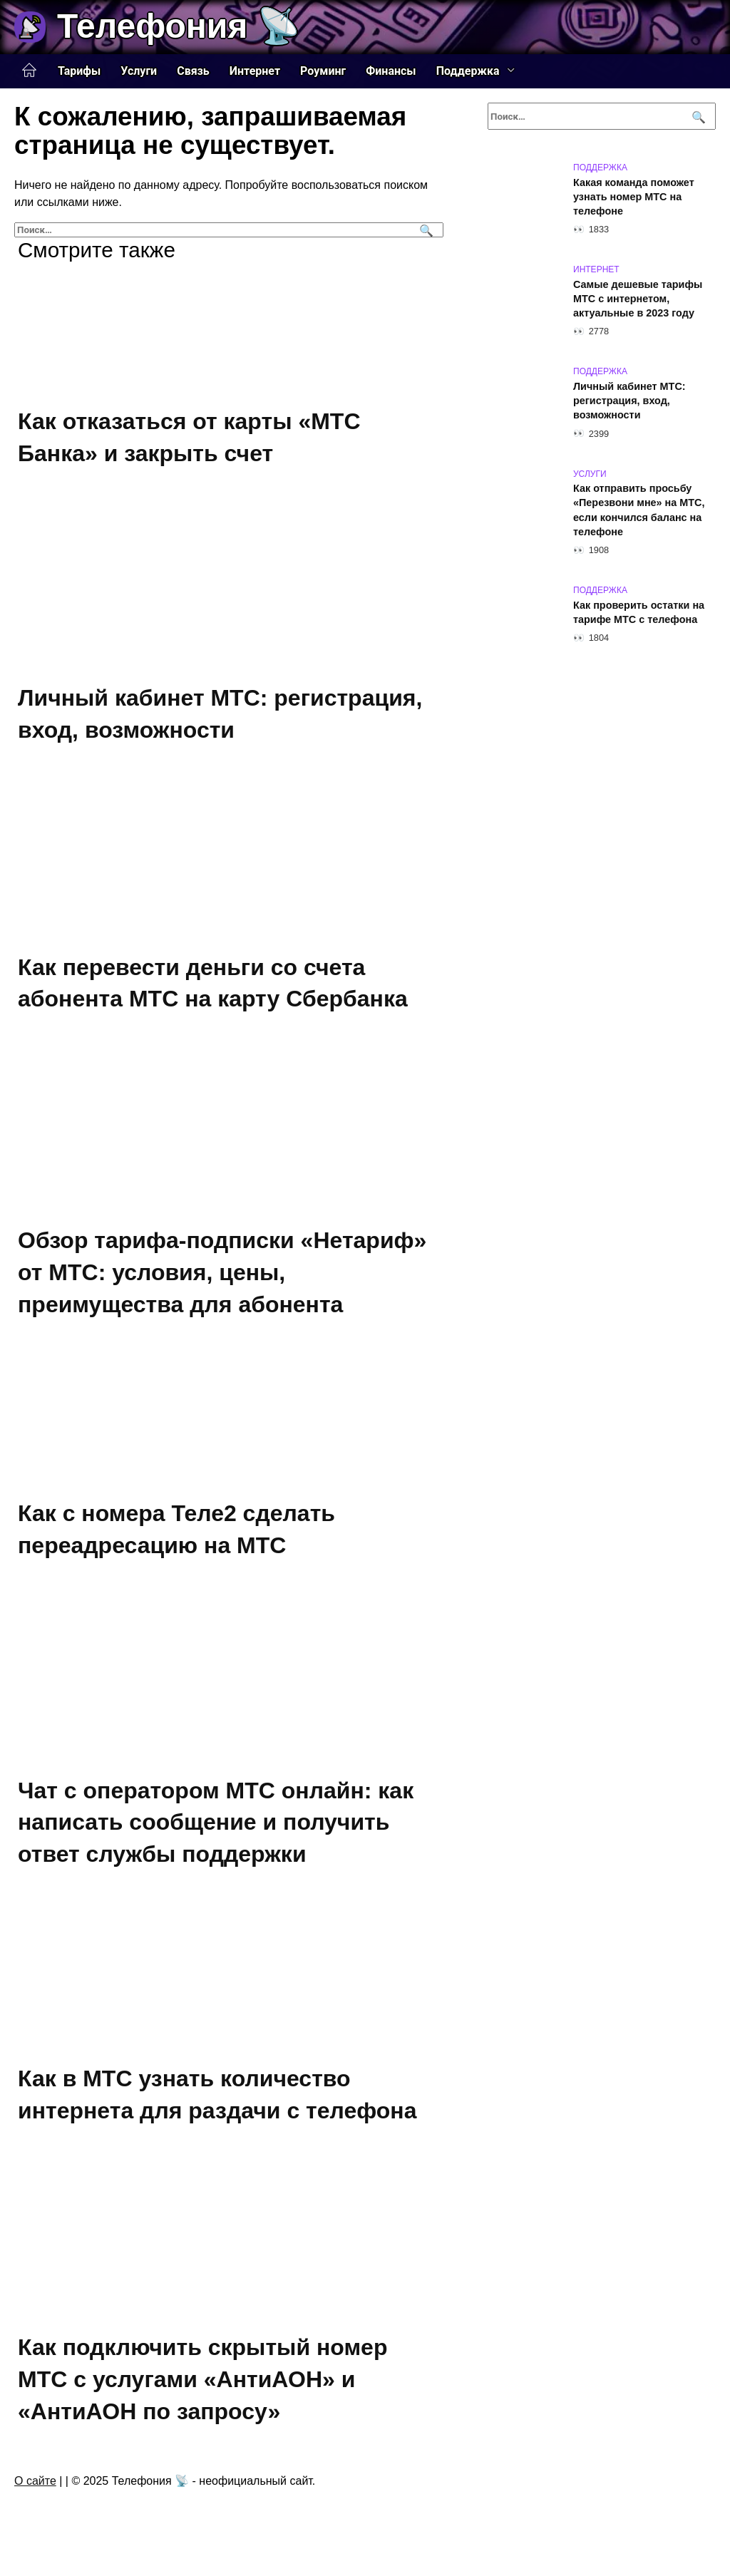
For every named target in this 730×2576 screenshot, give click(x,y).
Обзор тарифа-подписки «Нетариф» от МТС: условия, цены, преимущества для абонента (222, 1272)
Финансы (391, 71)
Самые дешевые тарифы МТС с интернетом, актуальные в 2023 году (637, 299)
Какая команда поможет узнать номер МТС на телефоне (633, 197)
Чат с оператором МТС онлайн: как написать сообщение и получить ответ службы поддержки (215, 1822)
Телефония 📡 (178, 26)
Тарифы (79, 71)
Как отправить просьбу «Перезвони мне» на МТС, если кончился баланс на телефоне (639, 510)
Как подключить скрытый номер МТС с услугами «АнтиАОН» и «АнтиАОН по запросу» (202, 2379)
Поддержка (468, 71)
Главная (29, 70)
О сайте (35, 2481)
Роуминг (323, 71)
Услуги (138, 71)
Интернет (255, 71)
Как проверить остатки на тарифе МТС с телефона (638, 612)
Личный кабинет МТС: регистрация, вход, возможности (629, 401)
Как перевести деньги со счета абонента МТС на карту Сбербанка (213, 983)
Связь (193, 71)
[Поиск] (424, 229)
